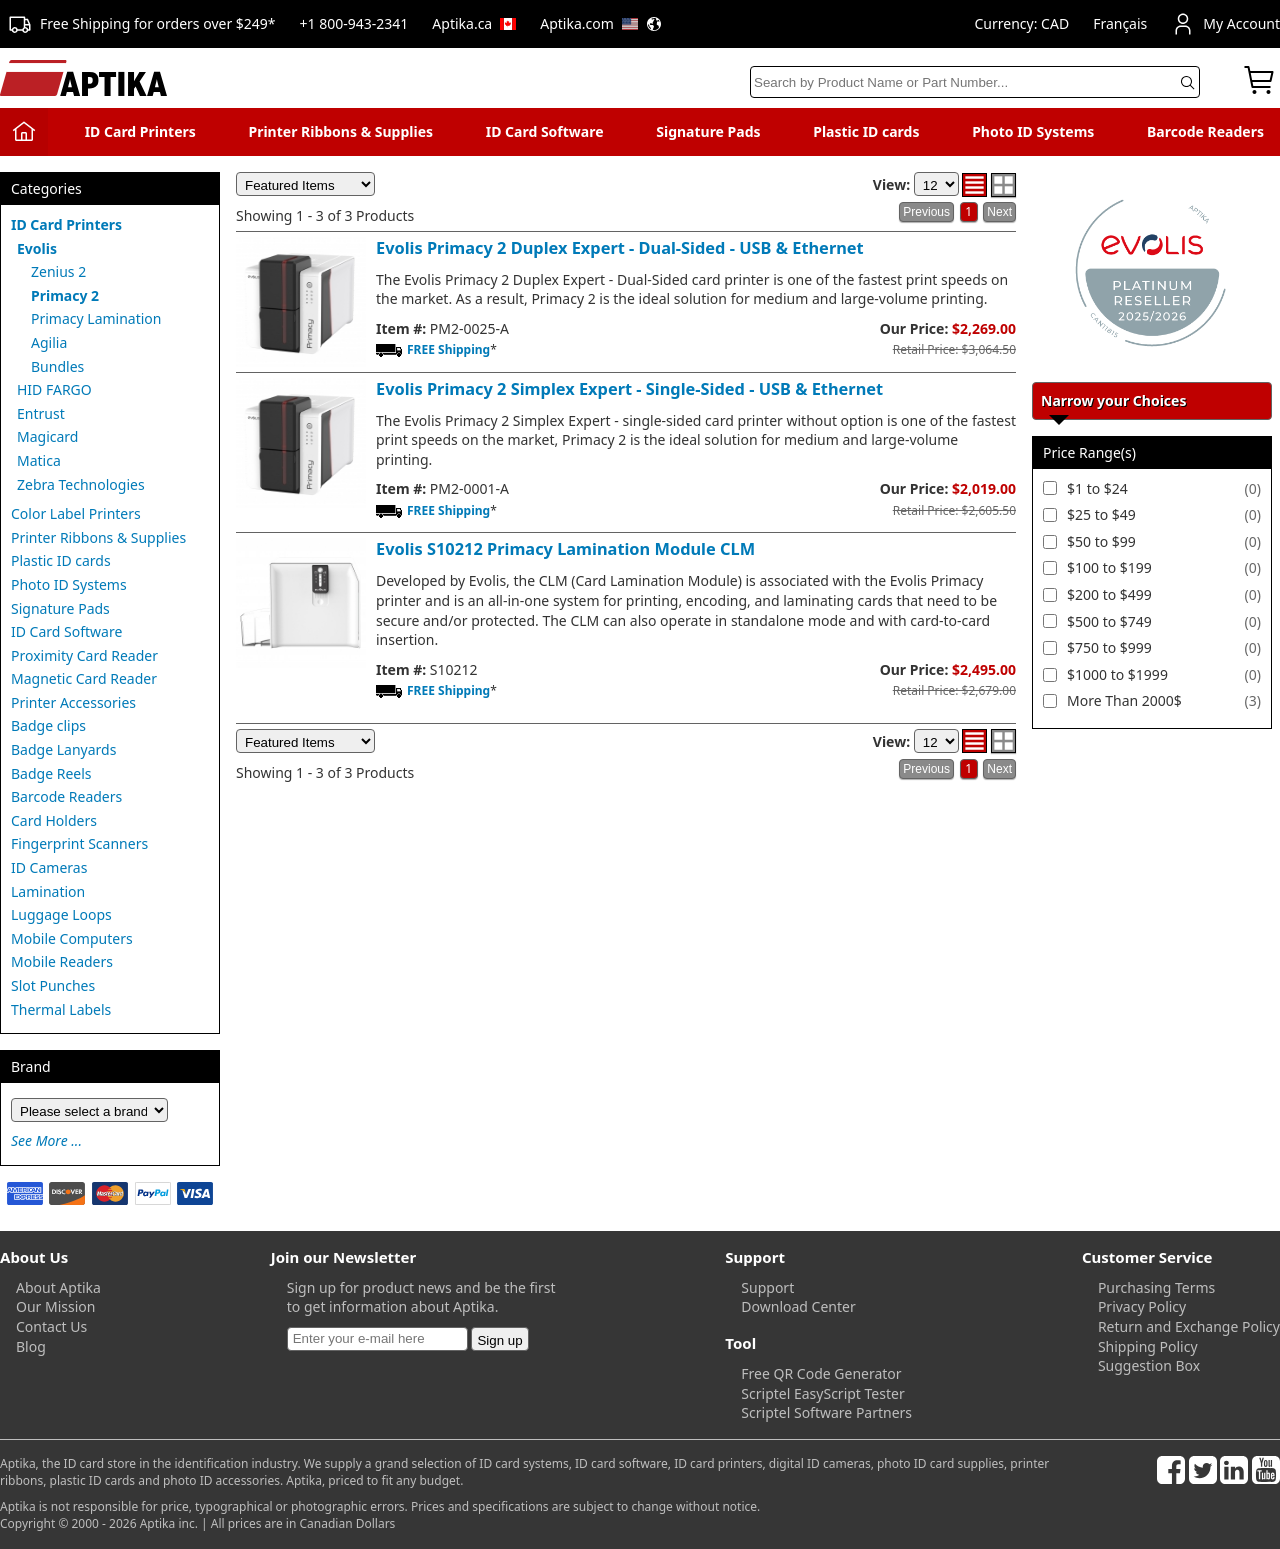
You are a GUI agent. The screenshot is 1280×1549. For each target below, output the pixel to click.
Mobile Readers (62, 961)
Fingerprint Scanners (79, 843)
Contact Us (51, 1326)
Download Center (798, 1306)
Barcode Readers (1205, 131)
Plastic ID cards (866, 131)
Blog (31, 1346)
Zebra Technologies (81, 484)
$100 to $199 (1109, 567)
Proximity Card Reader (84, 655)
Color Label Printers (76, 513)
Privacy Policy (1142, 1306)
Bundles (57, 366)
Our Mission (55, 1306)
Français (1120, 23)
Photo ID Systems (1033, 131)
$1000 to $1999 (1117, 674)
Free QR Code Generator (821, 1373)
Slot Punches (53, 985)
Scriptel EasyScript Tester (822, 1393)
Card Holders (54, 820)
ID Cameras (49, 867)
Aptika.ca (474, 23)
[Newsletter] (377, 1339)
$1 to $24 (1097, 488)
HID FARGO (54, 389)
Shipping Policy (1148, 1346)
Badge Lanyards (63, 749)
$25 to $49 (1101, 514)
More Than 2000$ (1124, 700)
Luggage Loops (61, 914)
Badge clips (48, 725)
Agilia (49, 342)
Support (767, 1287)
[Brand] (89, 1110)
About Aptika (58, 1287)
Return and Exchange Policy (1189, 1326)
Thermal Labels (61, 1009)
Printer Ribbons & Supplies (340, 131)
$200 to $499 (1109, 594)
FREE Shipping (448, 349)
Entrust (41, 413)
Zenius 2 (58, 271)
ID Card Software (545, 131)
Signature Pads (708, 131)
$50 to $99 (1101, 541)
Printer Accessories (73, 702)
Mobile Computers (72, 938)
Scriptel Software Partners (826, 1412)
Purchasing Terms (1156, 1287)
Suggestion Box (1149, 1365)
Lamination (48, 891)
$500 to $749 (1109, 621)
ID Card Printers (140, 131)
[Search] (975, 82)
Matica (39, 460)
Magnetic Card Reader (84, 678)
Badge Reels (51, 773)
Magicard (47, 436)
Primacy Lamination (96, 318)
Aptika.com (601, 23)
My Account (1225, 24)
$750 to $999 (1109, 647)
